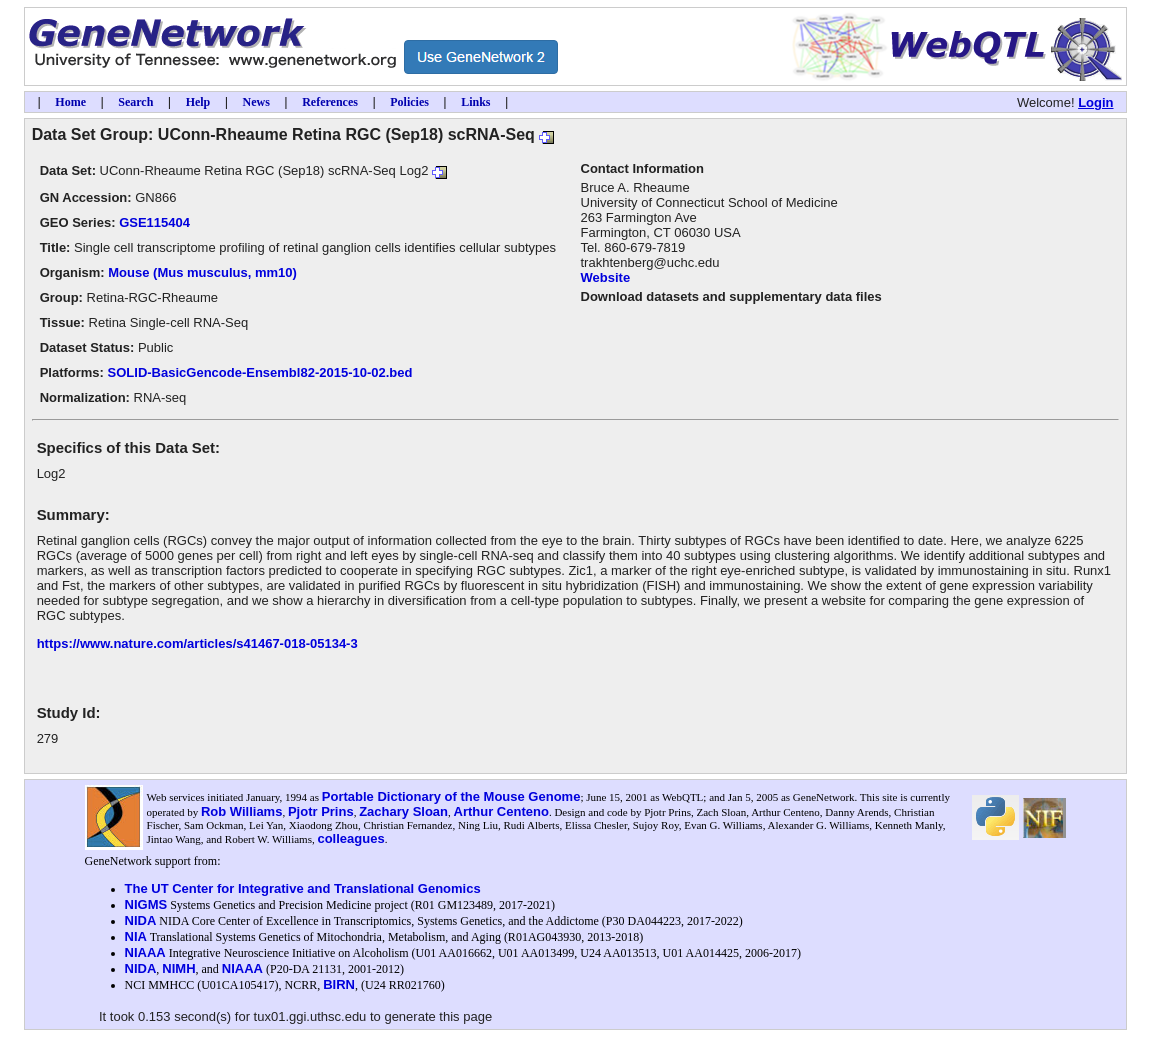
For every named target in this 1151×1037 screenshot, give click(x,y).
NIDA (141, 920)
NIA (136, 936)
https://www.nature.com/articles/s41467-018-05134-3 (197, 643)
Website (606, 277)
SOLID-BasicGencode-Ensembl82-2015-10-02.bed (260, 372)
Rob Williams (242, 811)
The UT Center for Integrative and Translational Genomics (303, 888)
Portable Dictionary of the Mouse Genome (451, 796)
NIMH (178, 968)
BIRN (339, 984)
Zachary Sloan (403, 811)
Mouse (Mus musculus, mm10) (202, 272)
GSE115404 (154, 222)
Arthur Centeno (501, 811)
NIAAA (145, 952)
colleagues (350, 838)
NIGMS (146, 904)
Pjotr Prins (321, 811)
